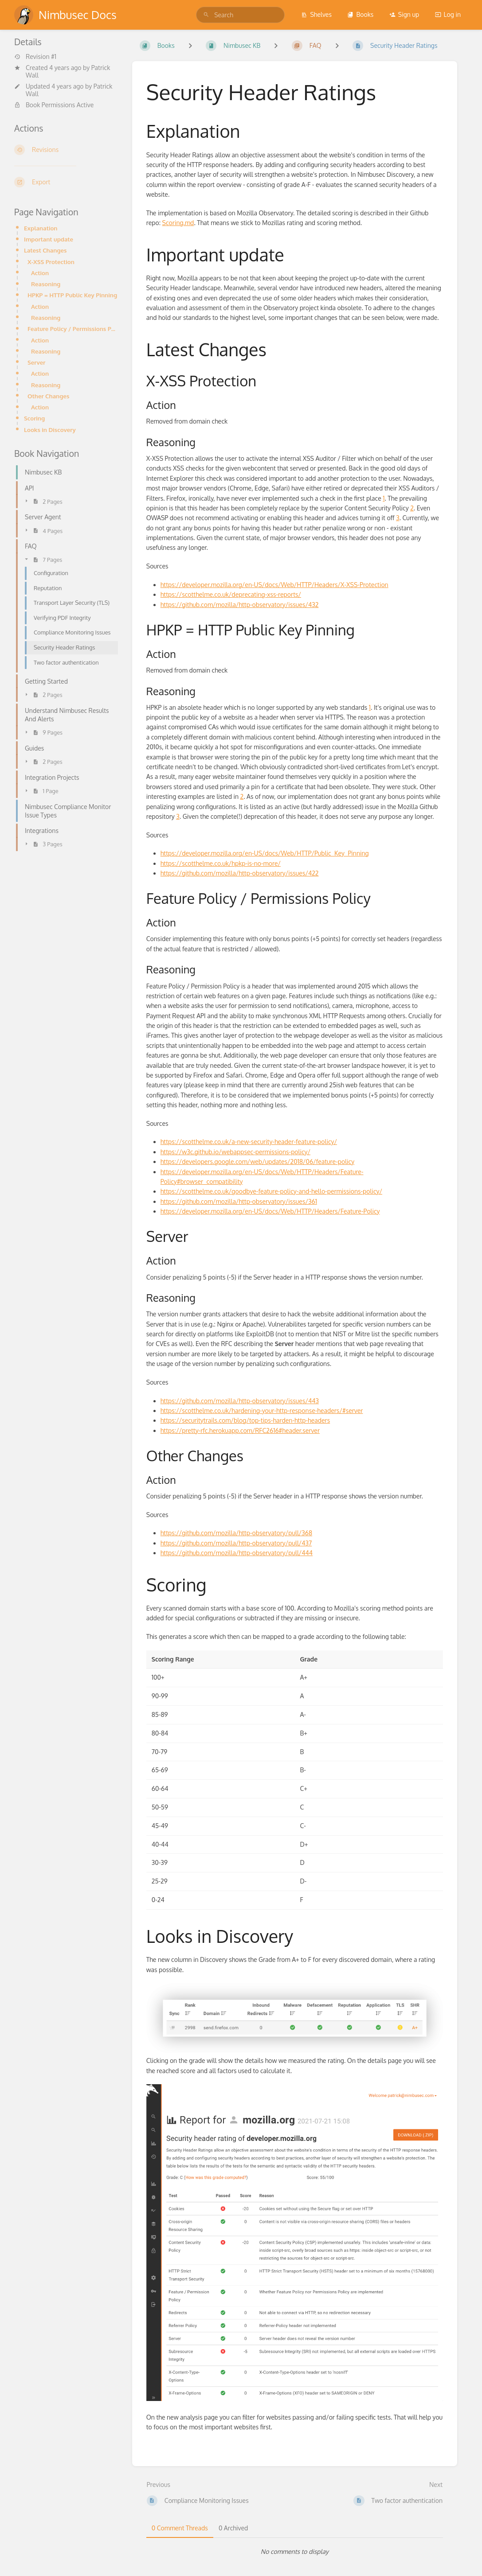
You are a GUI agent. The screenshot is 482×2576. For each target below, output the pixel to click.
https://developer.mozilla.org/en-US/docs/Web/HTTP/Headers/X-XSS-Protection (274, 584)
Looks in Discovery (50, 429)
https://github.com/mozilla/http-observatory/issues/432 (240, 604)
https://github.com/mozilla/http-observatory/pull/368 (236, 1533)
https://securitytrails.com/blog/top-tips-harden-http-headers (245, 1420)
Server (36, 362)
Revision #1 (35, 56)
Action (40, 272)
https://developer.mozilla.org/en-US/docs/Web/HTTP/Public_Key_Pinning (265, 853)
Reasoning (45, 284)
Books (360, 14)
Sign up (404, 14)
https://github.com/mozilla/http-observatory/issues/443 (240, 1401)
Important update (48, 239)
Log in (448, 14)
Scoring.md (178, 222)
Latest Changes (45, 250)
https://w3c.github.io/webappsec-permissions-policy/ (235, 1152)
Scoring (34, 418)
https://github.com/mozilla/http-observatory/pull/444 (237, 1552)
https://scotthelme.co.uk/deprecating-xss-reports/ (231, 594)
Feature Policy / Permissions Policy (72, 328)
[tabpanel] (294, 2552)
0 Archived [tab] (233, 2528)
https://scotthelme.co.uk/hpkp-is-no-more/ (221, 863)
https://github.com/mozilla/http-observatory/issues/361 (239, 1201)
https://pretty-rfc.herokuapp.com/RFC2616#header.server (240, 1430)
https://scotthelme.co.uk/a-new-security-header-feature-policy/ (249, 1141)
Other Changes (48, 396)
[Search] (206, 15)
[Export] (66, 182)
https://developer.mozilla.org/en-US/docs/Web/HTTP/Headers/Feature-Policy (270, 1211)
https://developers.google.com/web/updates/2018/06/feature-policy (257, 1161)
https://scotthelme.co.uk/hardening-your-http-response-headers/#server (262, 1410)
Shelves (316, 14)
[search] (240, 15)
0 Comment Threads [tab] (180, 2528)
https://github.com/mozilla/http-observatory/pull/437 (236, 1543)
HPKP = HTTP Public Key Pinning (72, 295)
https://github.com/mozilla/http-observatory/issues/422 (240, 873)
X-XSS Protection (50, 261)
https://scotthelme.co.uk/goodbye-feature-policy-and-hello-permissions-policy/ (271, 1191)
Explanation (40, 228)
